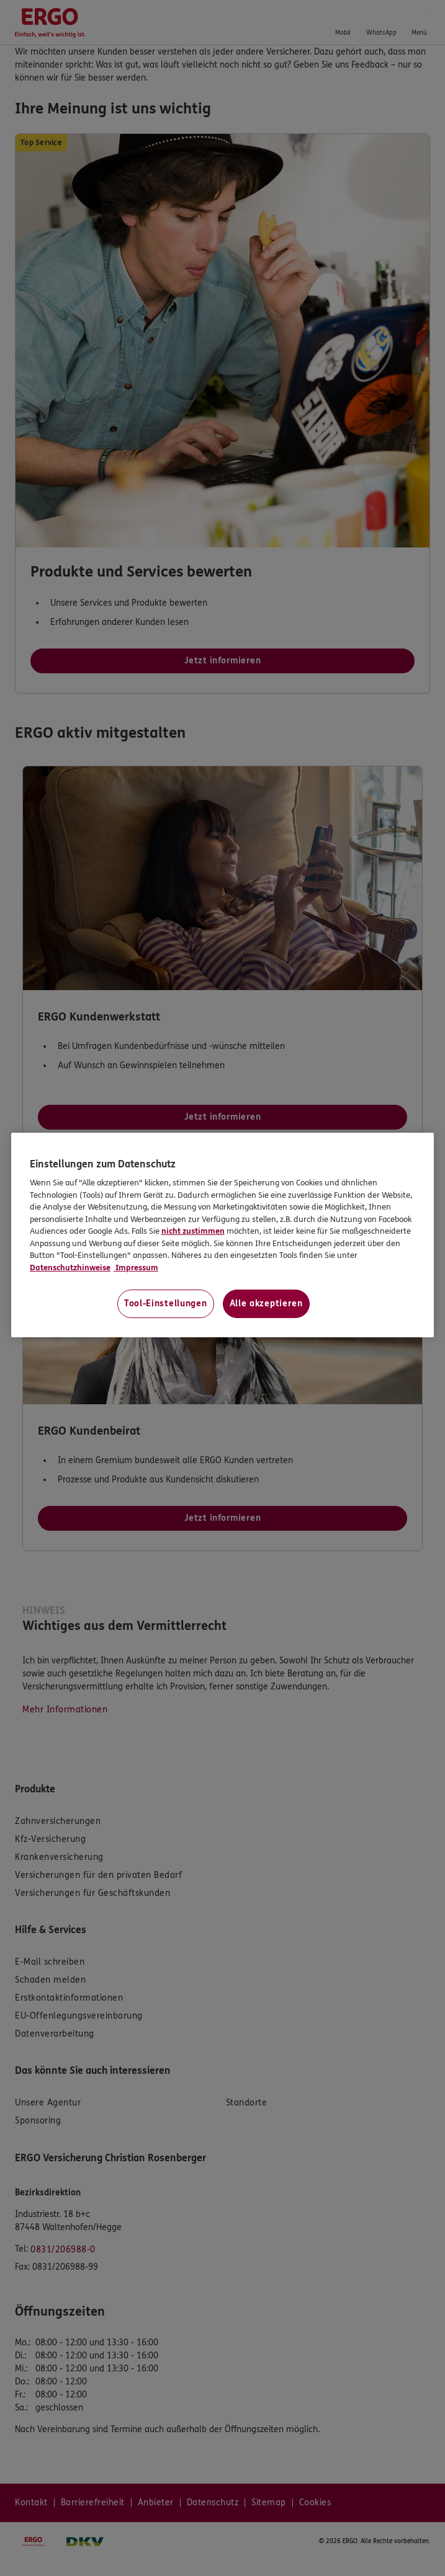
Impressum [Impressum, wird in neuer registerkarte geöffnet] (136, 1268)
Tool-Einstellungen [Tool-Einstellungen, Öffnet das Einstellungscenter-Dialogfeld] (165, 1303)
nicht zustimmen (193, 1231)
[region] (222, 1235)
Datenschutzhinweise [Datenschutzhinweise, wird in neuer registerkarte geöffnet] (70, 1268)
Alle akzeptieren (266, 1303)
